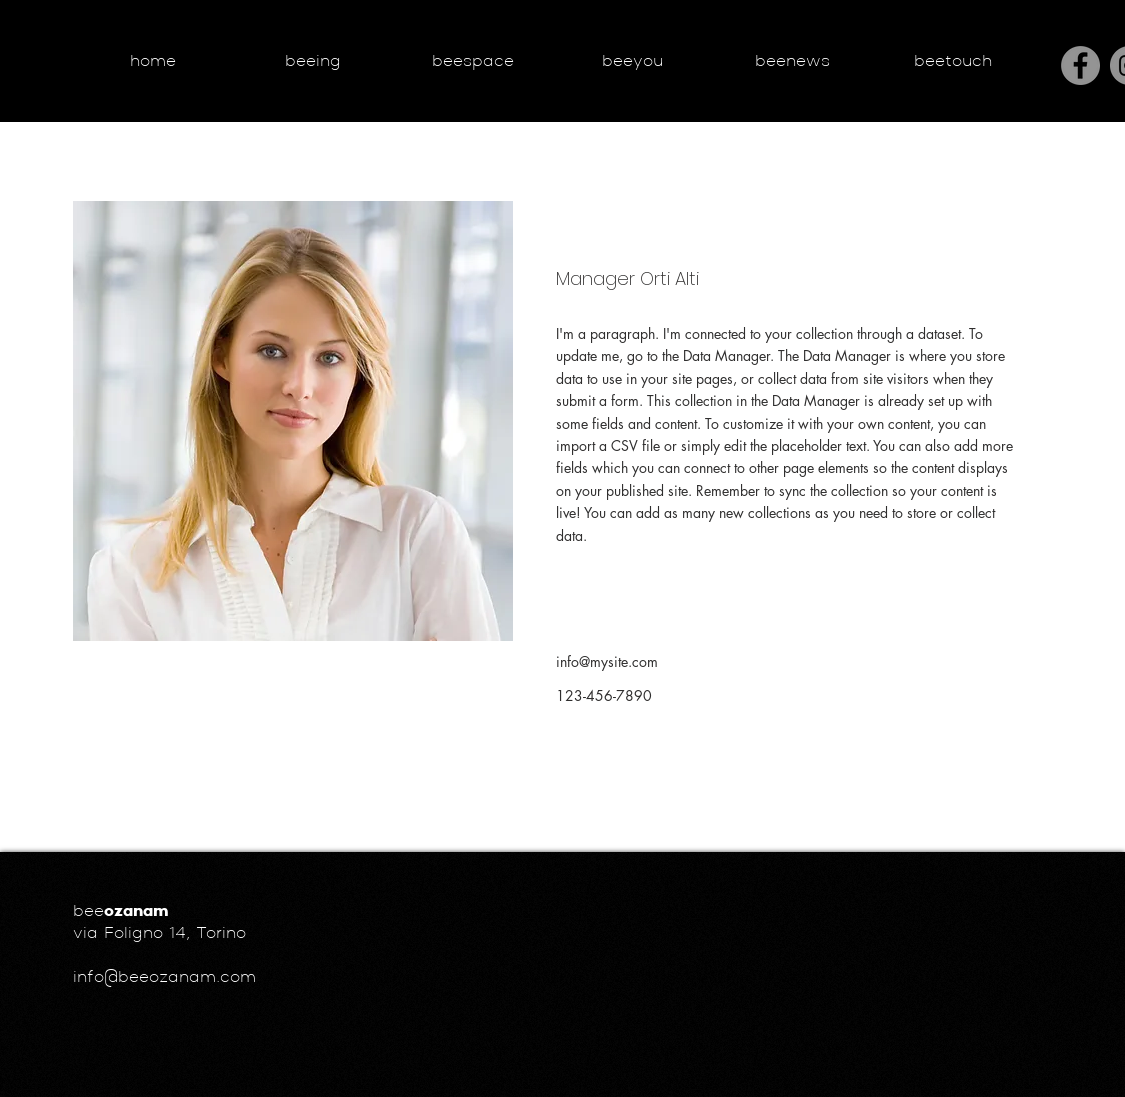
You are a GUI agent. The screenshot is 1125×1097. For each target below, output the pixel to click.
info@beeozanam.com (164, 978)
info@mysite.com (607, 661)
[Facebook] (1080, 65)
